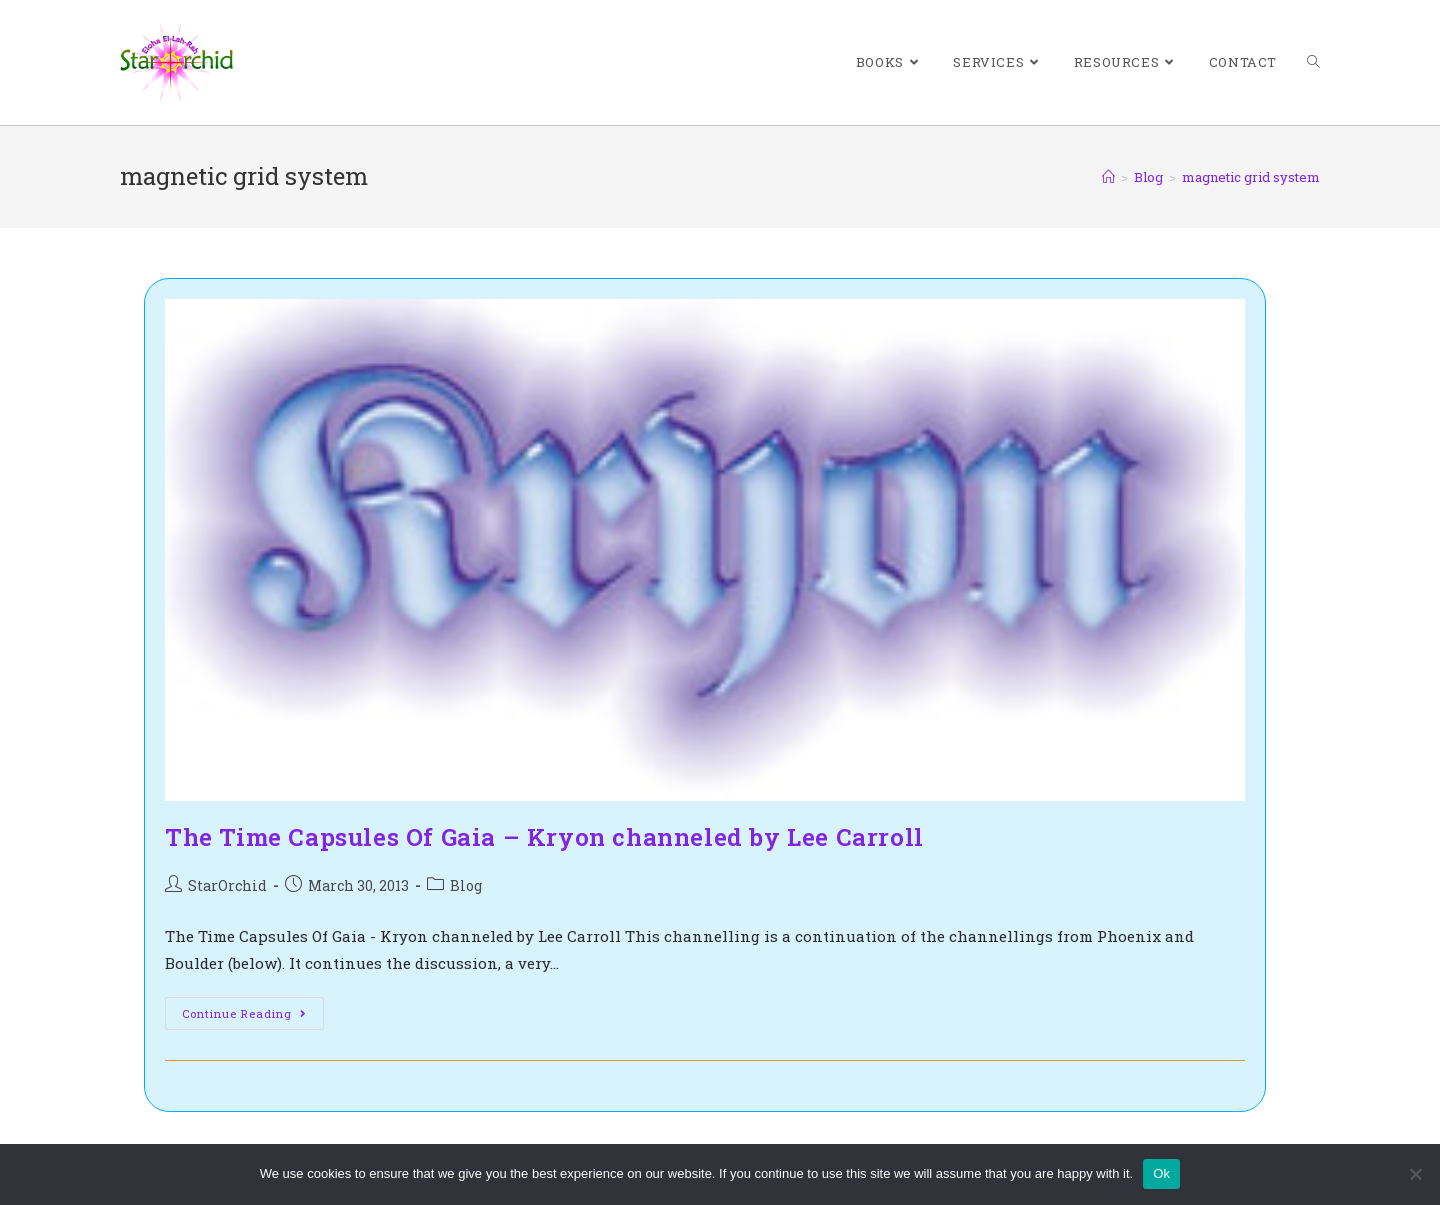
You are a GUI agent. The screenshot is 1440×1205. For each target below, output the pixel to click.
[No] (1415, 1174)
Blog (466, 885)
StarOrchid (227, 885)
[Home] (1108, 177)
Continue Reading (253, 1017)
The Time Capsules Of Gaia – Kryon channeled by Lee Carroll (544, 837)
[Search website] (1313, 62)
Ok (1161, 1173)
